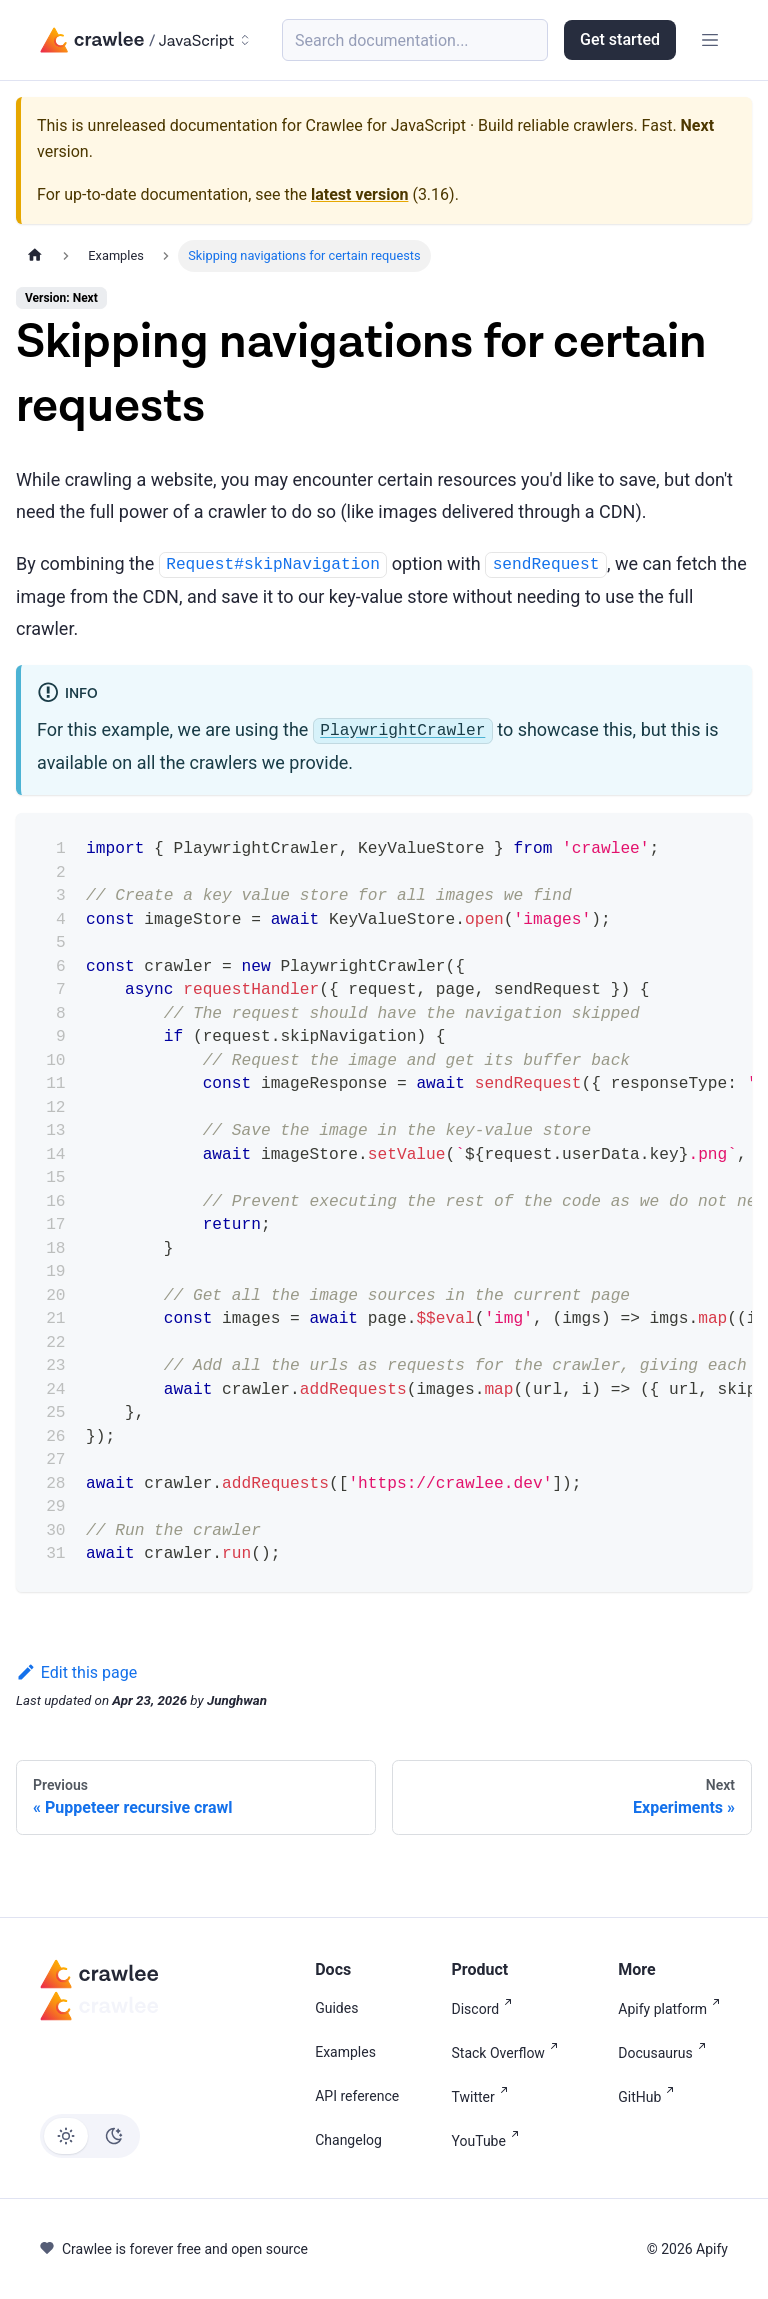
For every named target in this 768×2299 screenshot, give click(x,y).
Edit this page (76, 1672)
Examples (345, 2052)
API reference (357, 2096)
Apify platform (673, 2007)
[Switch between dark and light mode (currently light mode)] (90, 2136)
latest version (359, 194)
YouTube (489, 2139)
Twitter (484, 2095)
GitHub (650, 2095)
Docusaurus (665, 2051)
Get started (620, 39)
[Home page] (35, 255)
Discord (486, 2007)
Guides (336, 2008)
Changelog (348, 2140)
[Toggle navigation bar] (710, 40)
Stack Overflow (509, 2051)
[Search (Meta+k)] (415, 40)
